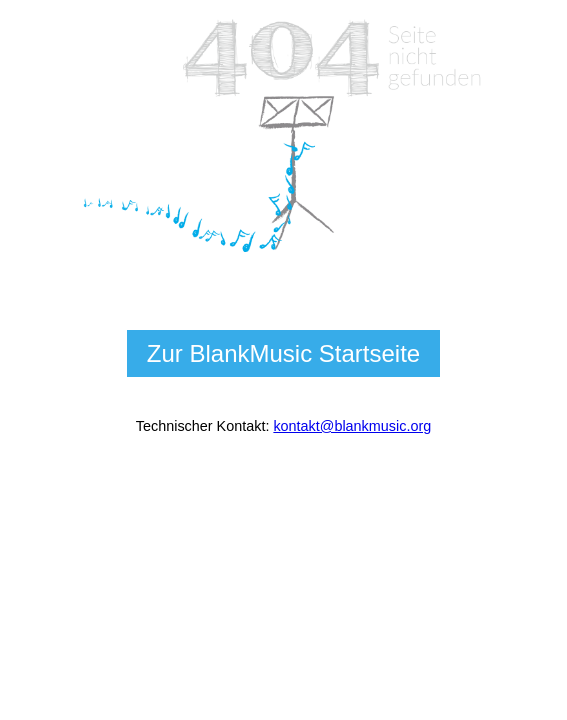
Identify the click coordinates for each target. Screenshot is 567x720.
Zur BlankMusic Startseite (283, 353)
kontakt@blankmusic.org (352, 426)
